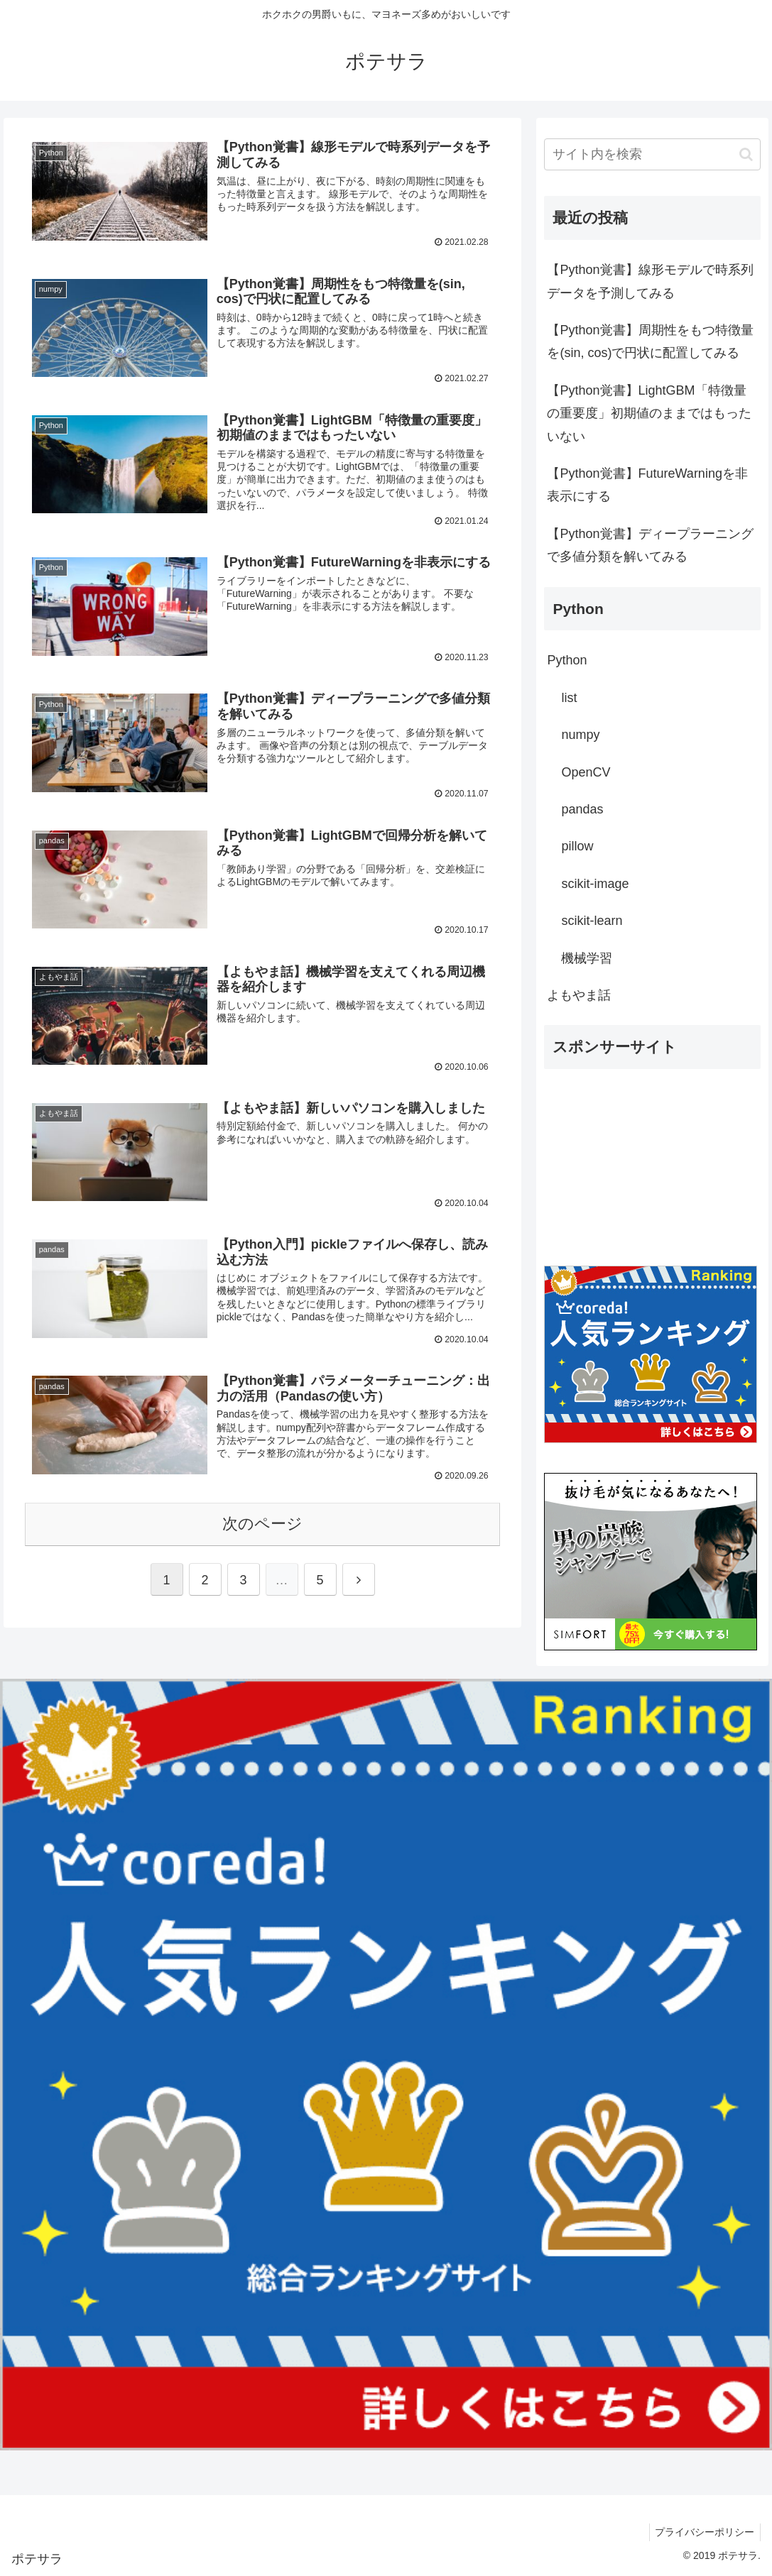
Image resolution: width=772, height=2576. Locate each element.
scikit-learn (591, 921)
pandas (582, 809)
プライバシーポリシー (703, 2532)
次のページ (262, 1525)
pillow (577, 846)
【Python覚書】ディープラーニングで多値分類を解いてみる (650, 545)
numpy (580, 735)
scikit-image (595, 884)
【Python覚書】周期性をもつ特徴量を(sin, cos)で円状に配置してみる (650, 341)
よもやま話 (579, 995)
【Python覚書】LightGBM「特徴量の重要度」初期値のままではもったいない (649, 413)
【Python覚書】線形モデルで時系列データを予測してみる (650, 281)
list (569, 698)
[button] (746, 154)
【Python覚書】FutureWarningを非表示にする (647, 484)
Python (567, 660)
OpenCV (585, 772)
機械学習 (586, 958)
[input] (652, 154)
